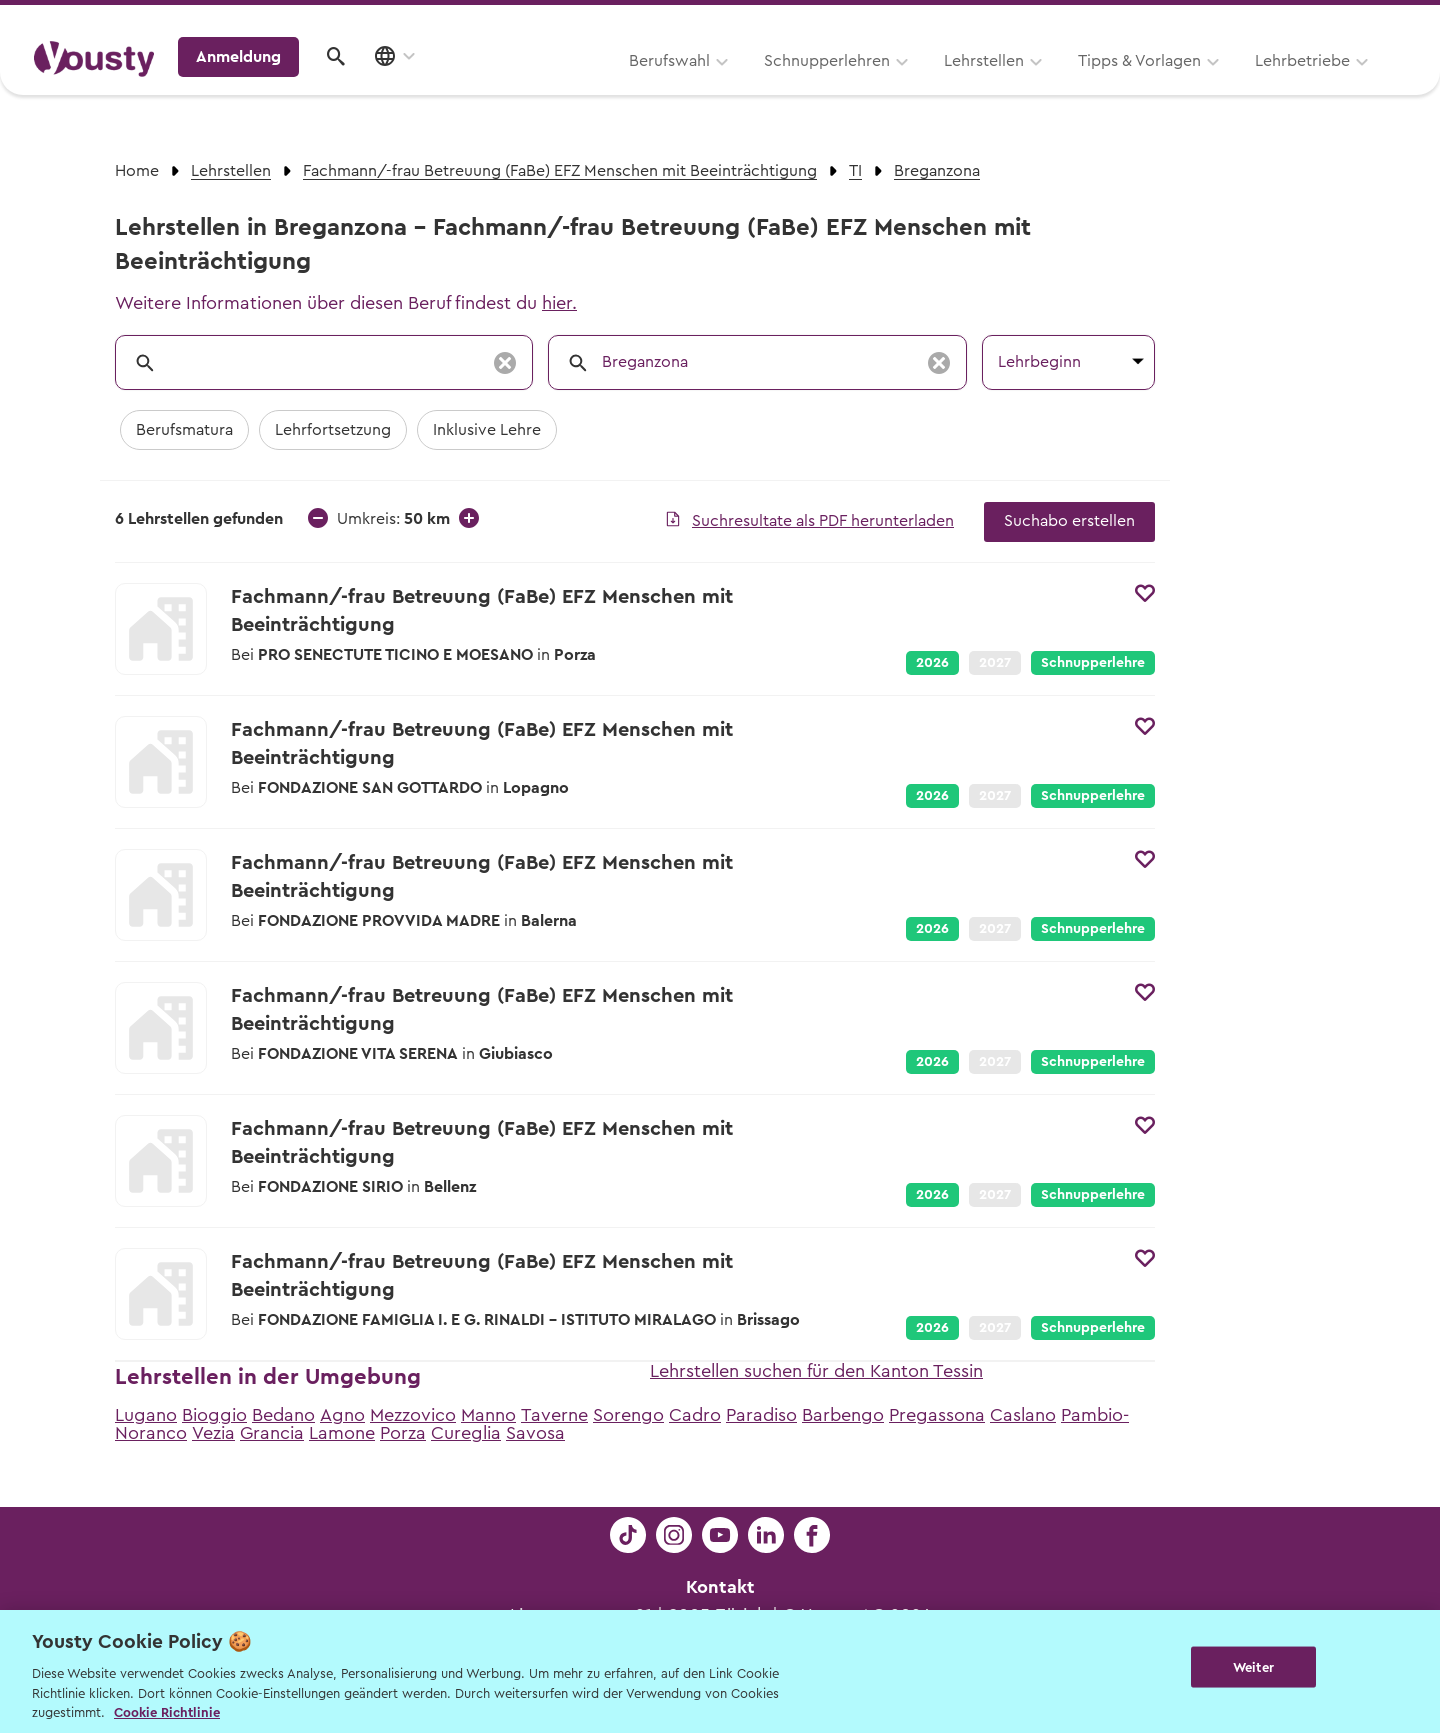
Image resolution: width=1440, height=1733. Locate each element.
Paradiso (761, 1415)
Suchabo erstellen (1069, 521)
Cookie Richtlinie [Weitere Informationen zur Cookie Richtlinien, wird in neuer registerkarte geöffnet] (167, 1712)
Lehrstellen (730, 87)
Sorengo (628, 1415)
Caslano (1023, 1415)
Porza (403, 1433)
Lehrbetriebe (1048, 87)
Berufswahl (415, 87)
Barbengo (843, 1415)
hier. (559, 303)
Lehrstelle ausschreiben (1320, 21)
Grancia (272, 1433)
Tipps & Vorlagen (885, 87)
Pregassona (937, 1415)
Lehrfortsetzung (333, 430)
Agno (342, 1415)
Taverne (554, 1415)
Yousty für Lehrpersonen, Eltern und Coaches (1033, 21)
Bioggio (214, 1415)
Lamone (342, 1433)
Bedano (283, 1415)
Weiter (1253, 1669)
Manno (488, 1415)
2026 (932, 663)
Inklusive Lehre (487, 430)
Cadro (695, 1415)
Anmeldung (1232, 85)
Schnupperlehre (1093, 663)
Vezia (213, 1433)
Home (137, 171)
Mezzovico (413, 1415)
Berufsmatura (184, 430)
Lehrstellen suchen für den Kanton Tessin (816, 1371)
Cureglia (466, 1433)
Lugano (146, 1415)
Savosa (535, 1433)
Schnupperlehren (573, 87)
